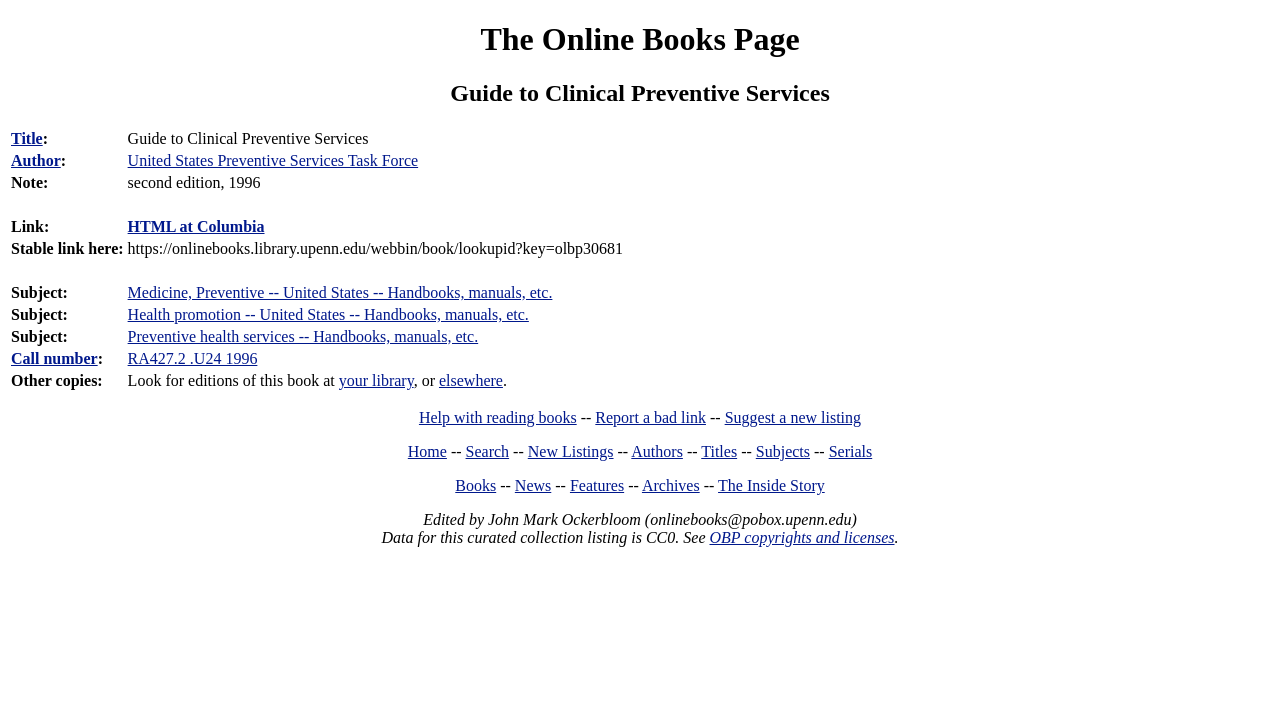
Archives (671, 485)
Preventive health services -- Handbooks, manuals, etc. (303, 336)
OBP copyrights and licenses (801, 537)
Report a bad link (650, 417)
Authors (657, 451)
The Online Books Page (639, 39)
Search (488, 451)
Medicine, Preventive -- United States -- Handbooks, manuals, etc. (340, 292)
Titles (719, 451)
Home (427, 451)
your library (376, 380)
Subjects (783, 451)
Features (597, 485)
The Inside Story (771, 485)
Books (475, 485)
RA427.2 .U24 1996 (193, 358)
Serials (851, 451)
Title (27, 138)
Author (36, 160)
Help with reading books (498, 417)
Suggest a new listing (793, 417)
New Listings (571, 451)
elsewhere (471, 380)
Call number (54, 358)
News (533, 485)
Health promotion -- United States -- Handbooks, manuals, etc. (328, 314)
